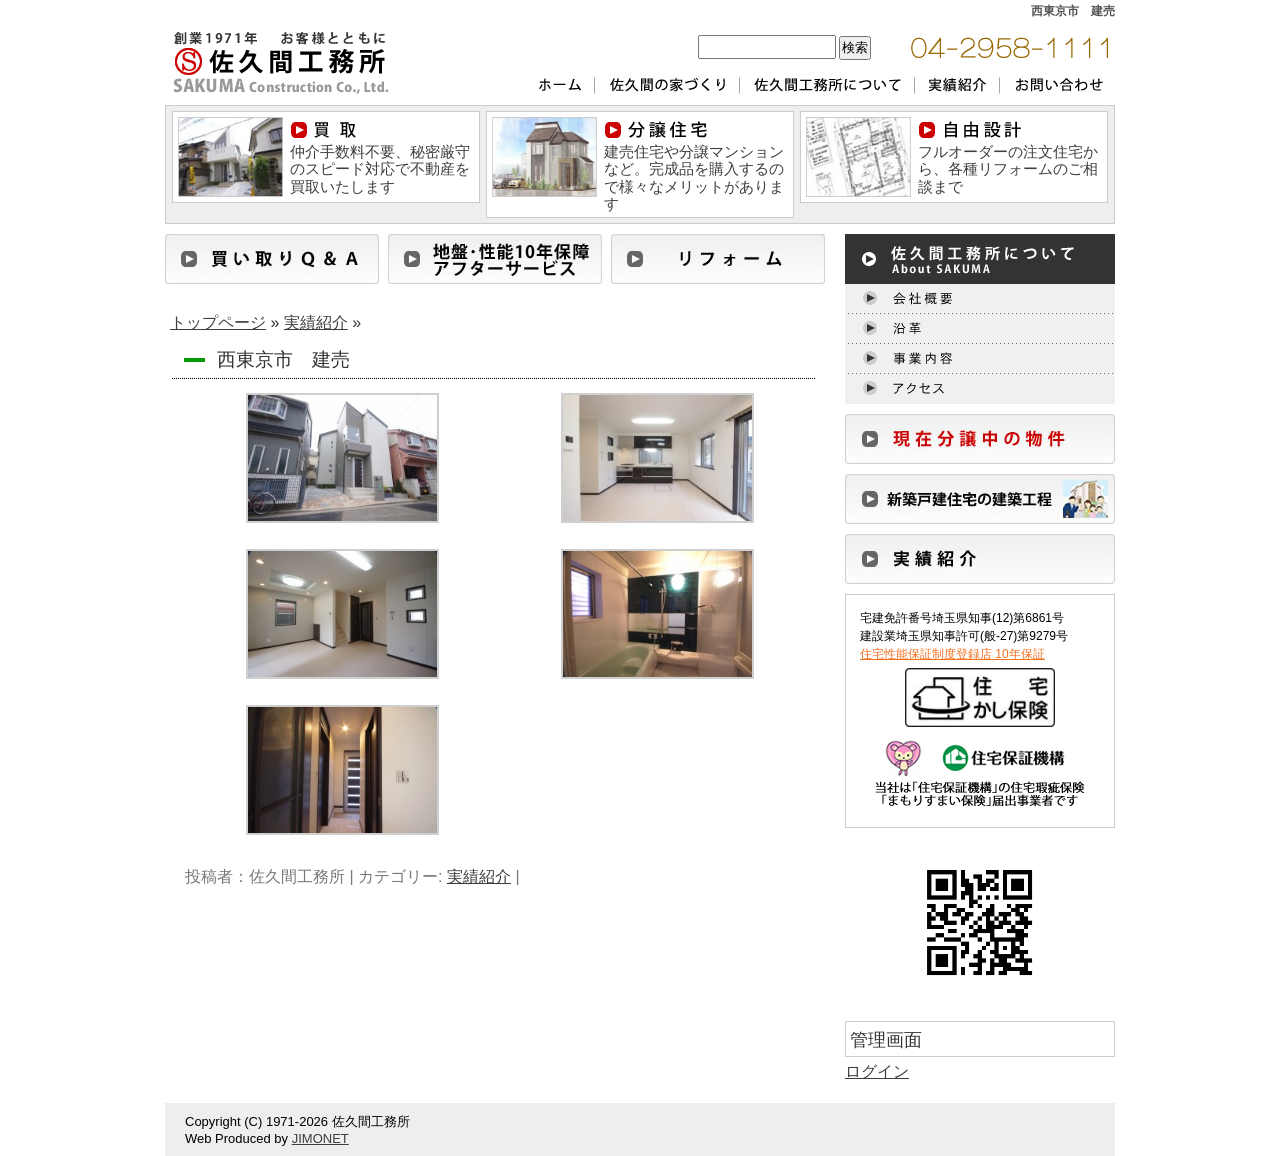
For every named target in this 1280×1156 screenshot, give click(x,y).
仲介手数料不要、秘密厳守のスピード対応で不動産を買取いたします (380, 158)
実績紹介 (316, 322)
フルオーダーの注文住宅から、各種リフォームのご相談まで (1008, 158)
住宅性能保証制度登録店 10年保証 (952, 654)
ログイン (877, 1071)
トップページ (218, 322)
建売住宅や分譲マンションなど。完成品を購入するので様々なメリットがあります (694, 166)
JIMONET (320, 1138)
